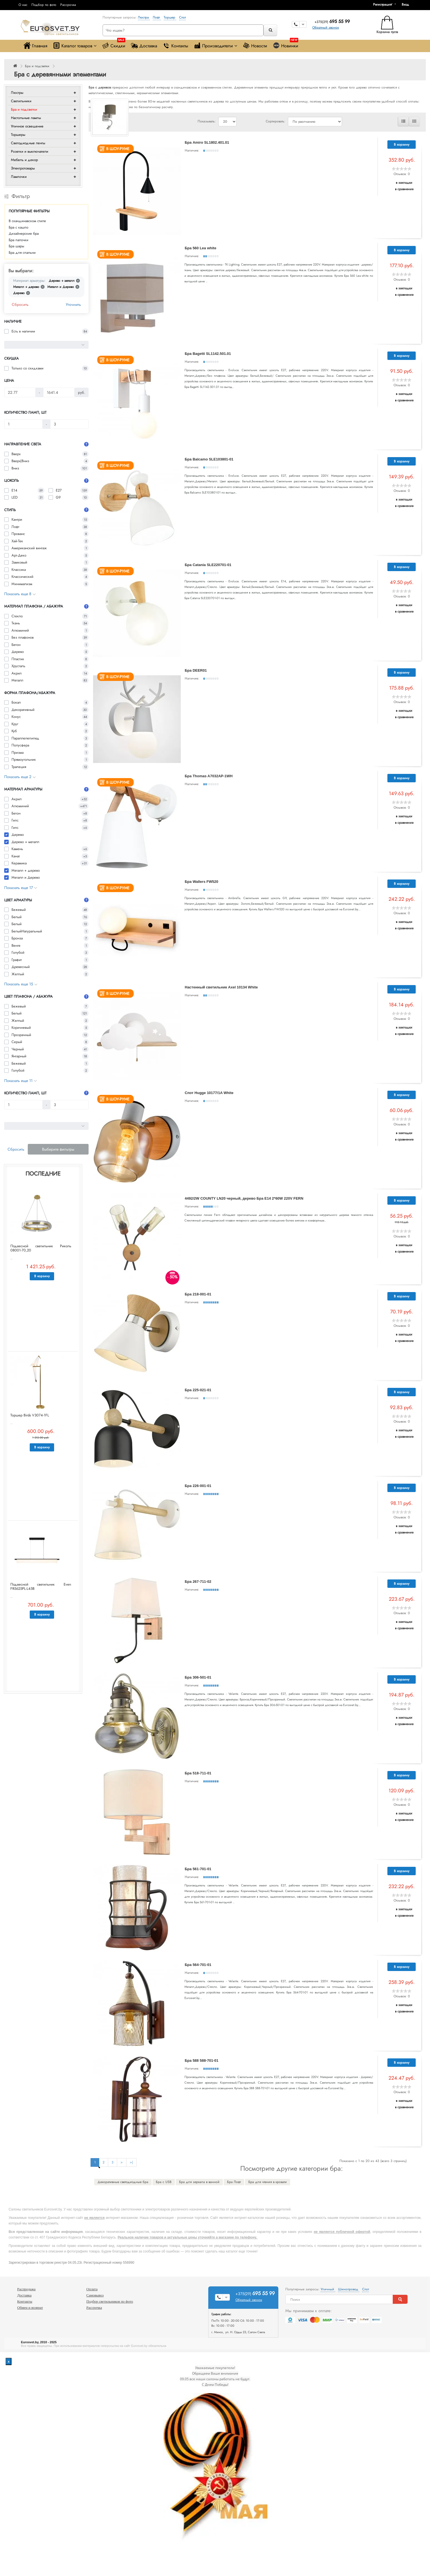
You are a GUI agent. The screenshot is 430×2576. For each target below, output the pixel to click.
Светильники (21, 101)
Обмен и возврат (30, 2307)
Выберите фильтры (58, 1149)
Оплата (92, 2289)
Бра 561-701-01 (198, 1869)
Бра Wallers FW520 (201, 881)
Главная (35, 45)
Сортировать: (275, 121)
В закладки (404, 182)
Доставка (144, 45)
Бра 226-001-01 (198, 1486)
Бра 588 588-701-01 (201, 2060)
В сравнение (404, 189)
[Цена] (20, 392)
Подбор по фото (43, 4)
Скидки (113, 44)
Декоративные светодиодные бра (123, 2181)
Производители (215, 45)
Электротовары (23, 168)
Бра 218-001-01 (198, 1294)
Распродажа (26, 2289)
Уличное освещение (27, 126)
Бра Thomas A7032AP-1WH (209, 776)
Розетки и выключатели (29, 151)
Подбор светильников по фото (109, 2301)
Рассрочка (68, 4)
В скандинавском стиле (27, 221)
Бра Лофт (234, 2181)
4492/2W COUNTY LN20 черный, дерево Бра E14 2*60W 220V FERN (244, 1198)
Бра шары (16, 246)
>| (131, 2162)
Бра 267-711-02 (198, 1581)
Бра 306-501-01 (198, 1677)
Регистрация (382, 4)
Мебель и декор (24, 159)
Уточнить (73, 304)
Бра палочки (18, 240)
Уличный (328, 2289)
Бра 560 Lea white (200, 248)
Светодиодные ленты (28, 143)
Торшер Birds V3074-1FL (29, 1415)
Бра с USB (164, 2181)
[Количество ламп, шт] (23, 424)
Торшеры (18, 134)
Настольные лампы (26, 117)
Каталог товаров (74, 45)
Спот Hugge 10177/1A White (209, 1093)
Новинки (285, 44)
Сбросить (20, 304)
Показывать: (207, 121)
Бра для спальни (22, 252)
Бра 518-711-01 (198, 1773)
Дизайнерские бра (24, 233)
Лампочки (19, 176)
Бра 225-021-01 (198, 1390)
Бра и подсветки (37, 66)
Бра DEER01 (196, 670)
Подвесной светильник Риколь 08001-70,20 (40, 1248)
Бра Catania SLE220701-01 (208, 565)
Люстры (17, 92)
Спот (182, 17)
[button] (407, 4)
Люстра (144, 17)
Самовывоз (95, 2295)
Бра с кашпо (18, 227)
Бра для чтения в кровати (267, 2181)
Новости (255, 45)
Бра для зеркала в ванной (199, 2181)
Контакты (175, 45)
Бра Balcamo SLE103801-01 (209, 459)
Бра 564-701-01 (198, 1965)
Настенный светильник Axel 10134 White (221, 987)
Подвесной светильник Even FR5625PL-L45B (40, 1586)
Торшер (170, 17)
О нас (23, 4)
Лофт (157, 17)
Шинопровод (348, 2289)
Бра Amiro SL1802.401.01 (207, 142)
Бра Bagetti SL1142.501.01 (208, 354)
